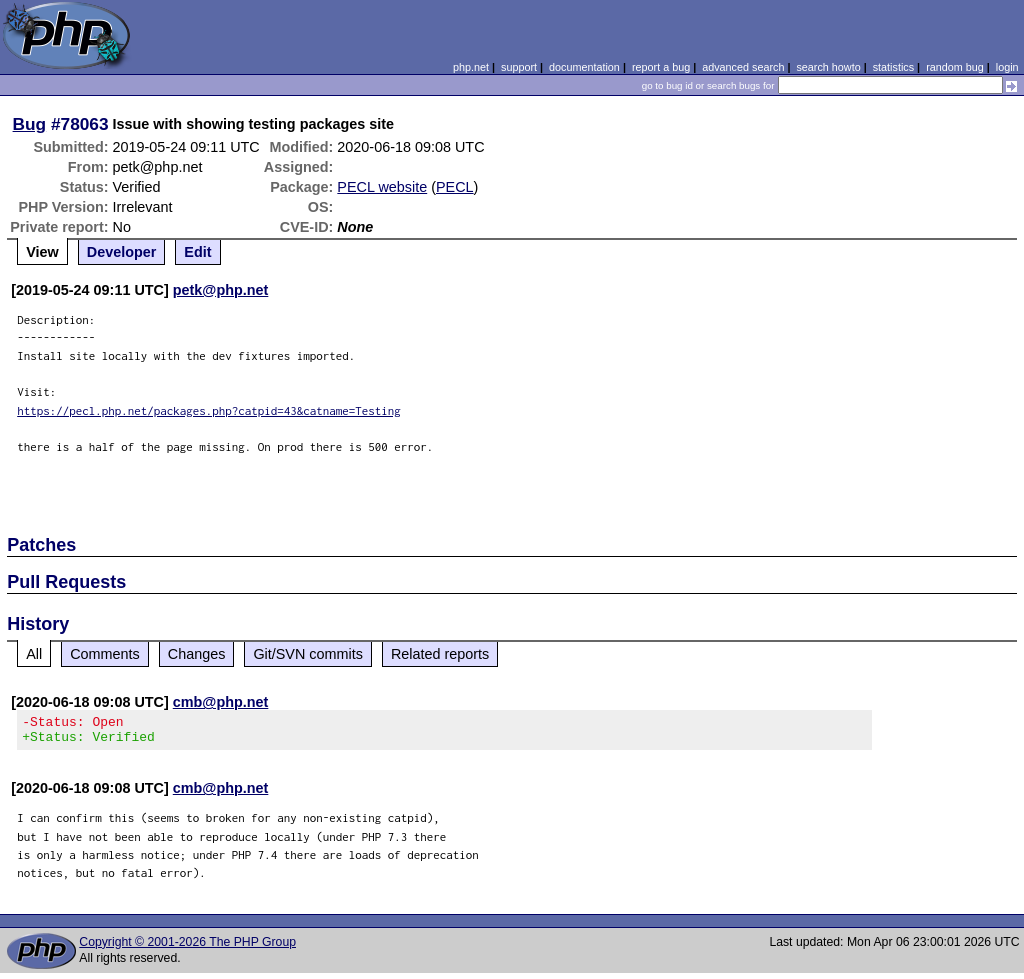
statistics (893, 67)
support (519, 67)
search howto (828, 67)
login (1007, 67)
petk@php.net (221, 290)
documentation (584, 67)
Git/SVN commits (308, 654)
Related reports (440, 654)
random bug (955, 67)
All (34, 654)
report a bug (661, 67)
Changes (197, 654)
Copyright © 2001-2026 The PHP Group (187, 948)
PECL (455, 187)
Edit (197, 252)
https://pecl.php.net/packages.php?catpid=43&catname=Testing (209, 410)
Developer (122, 252)
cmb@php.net (221, 702)
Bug (30, 124)
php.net (471, 67)
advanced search (743, 67)
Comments (105, 654)
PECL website (382, 187)
